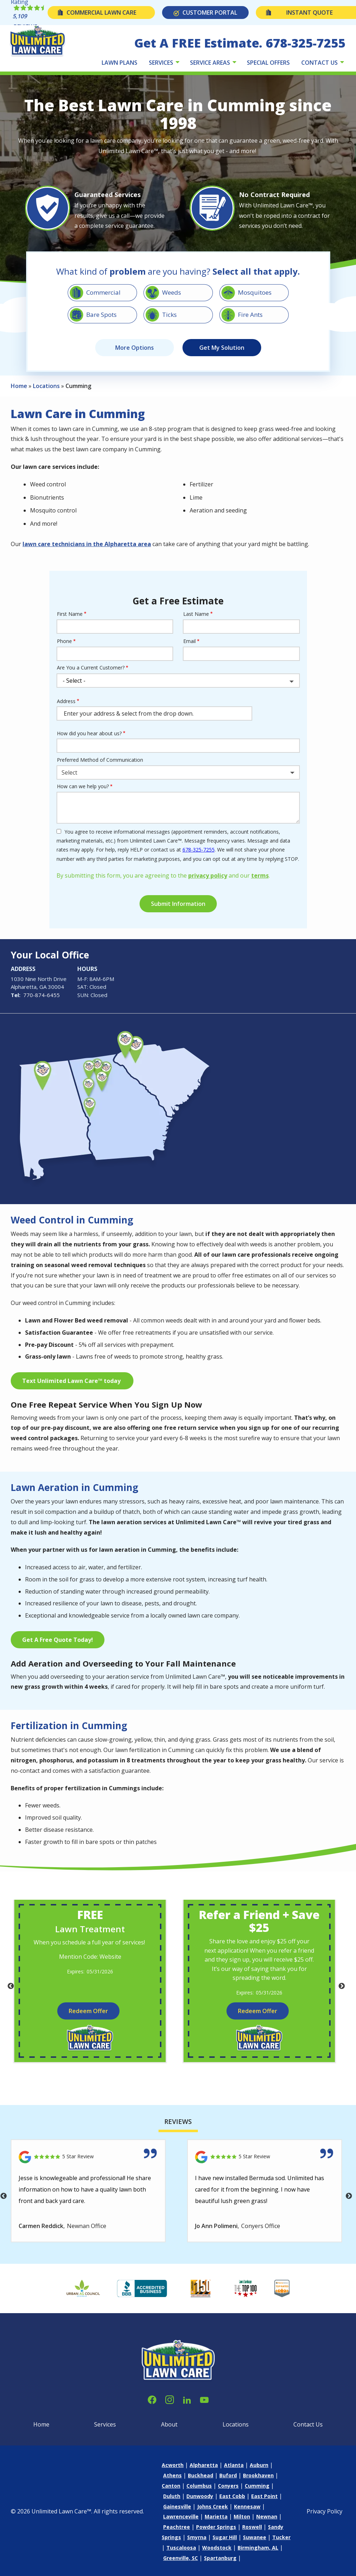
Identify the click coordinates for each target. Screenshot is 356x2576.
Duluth (171, 2496)
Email (189, 641)
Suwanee (254, 2537)
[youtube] (204, 2399)
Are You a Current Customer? (91, 667)
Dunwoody (199, 2496)
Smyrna (196, 2537)
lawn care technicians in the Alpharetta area (87, 544)
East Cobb (232, 2496)
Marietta (216, 2516)
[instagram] (169, 2399)
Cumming (257, 2485)
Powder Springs (216, 2526)
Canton (171, 2485)
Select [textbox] (69, 772)
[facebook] (152, 2399)
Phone (64, 641)
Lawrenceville (181, 2516)
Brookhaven (258, 2475)
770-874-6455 (41, 994)
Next (341, 1986)
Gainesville (177, 2506)
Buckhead (200, 2475)
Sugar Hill (225, 2537)
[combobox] (178, 772)
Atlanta (234, 2465)
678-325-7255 (198, 849)
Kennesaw (247, 2506)
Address (66, 701)
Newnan (266, 2516)
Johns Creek (212, 2506)
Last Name (196, 613)
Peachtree (176, 2526)
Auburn (259, 2465)
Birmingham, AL (258, 2547)
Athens (172, 2475)
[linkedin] (187, 2399)
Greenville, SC (180, 2558)
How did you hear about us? (89, 733)
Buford (228, 2475)
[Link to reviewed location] (88, 2157)
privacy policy (207, 875)
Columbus (199, 2485)
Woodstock (216, 2547)
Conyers (228, 2485)
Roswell (252, 2526)
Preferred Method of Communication (100, 759)
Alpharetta (204, 2465)
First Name (70, 613)
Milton (242, 2516)
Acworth (173, 2465)
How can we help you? (83, 786)
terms (260, 875)
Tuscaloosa (181, 2547)
